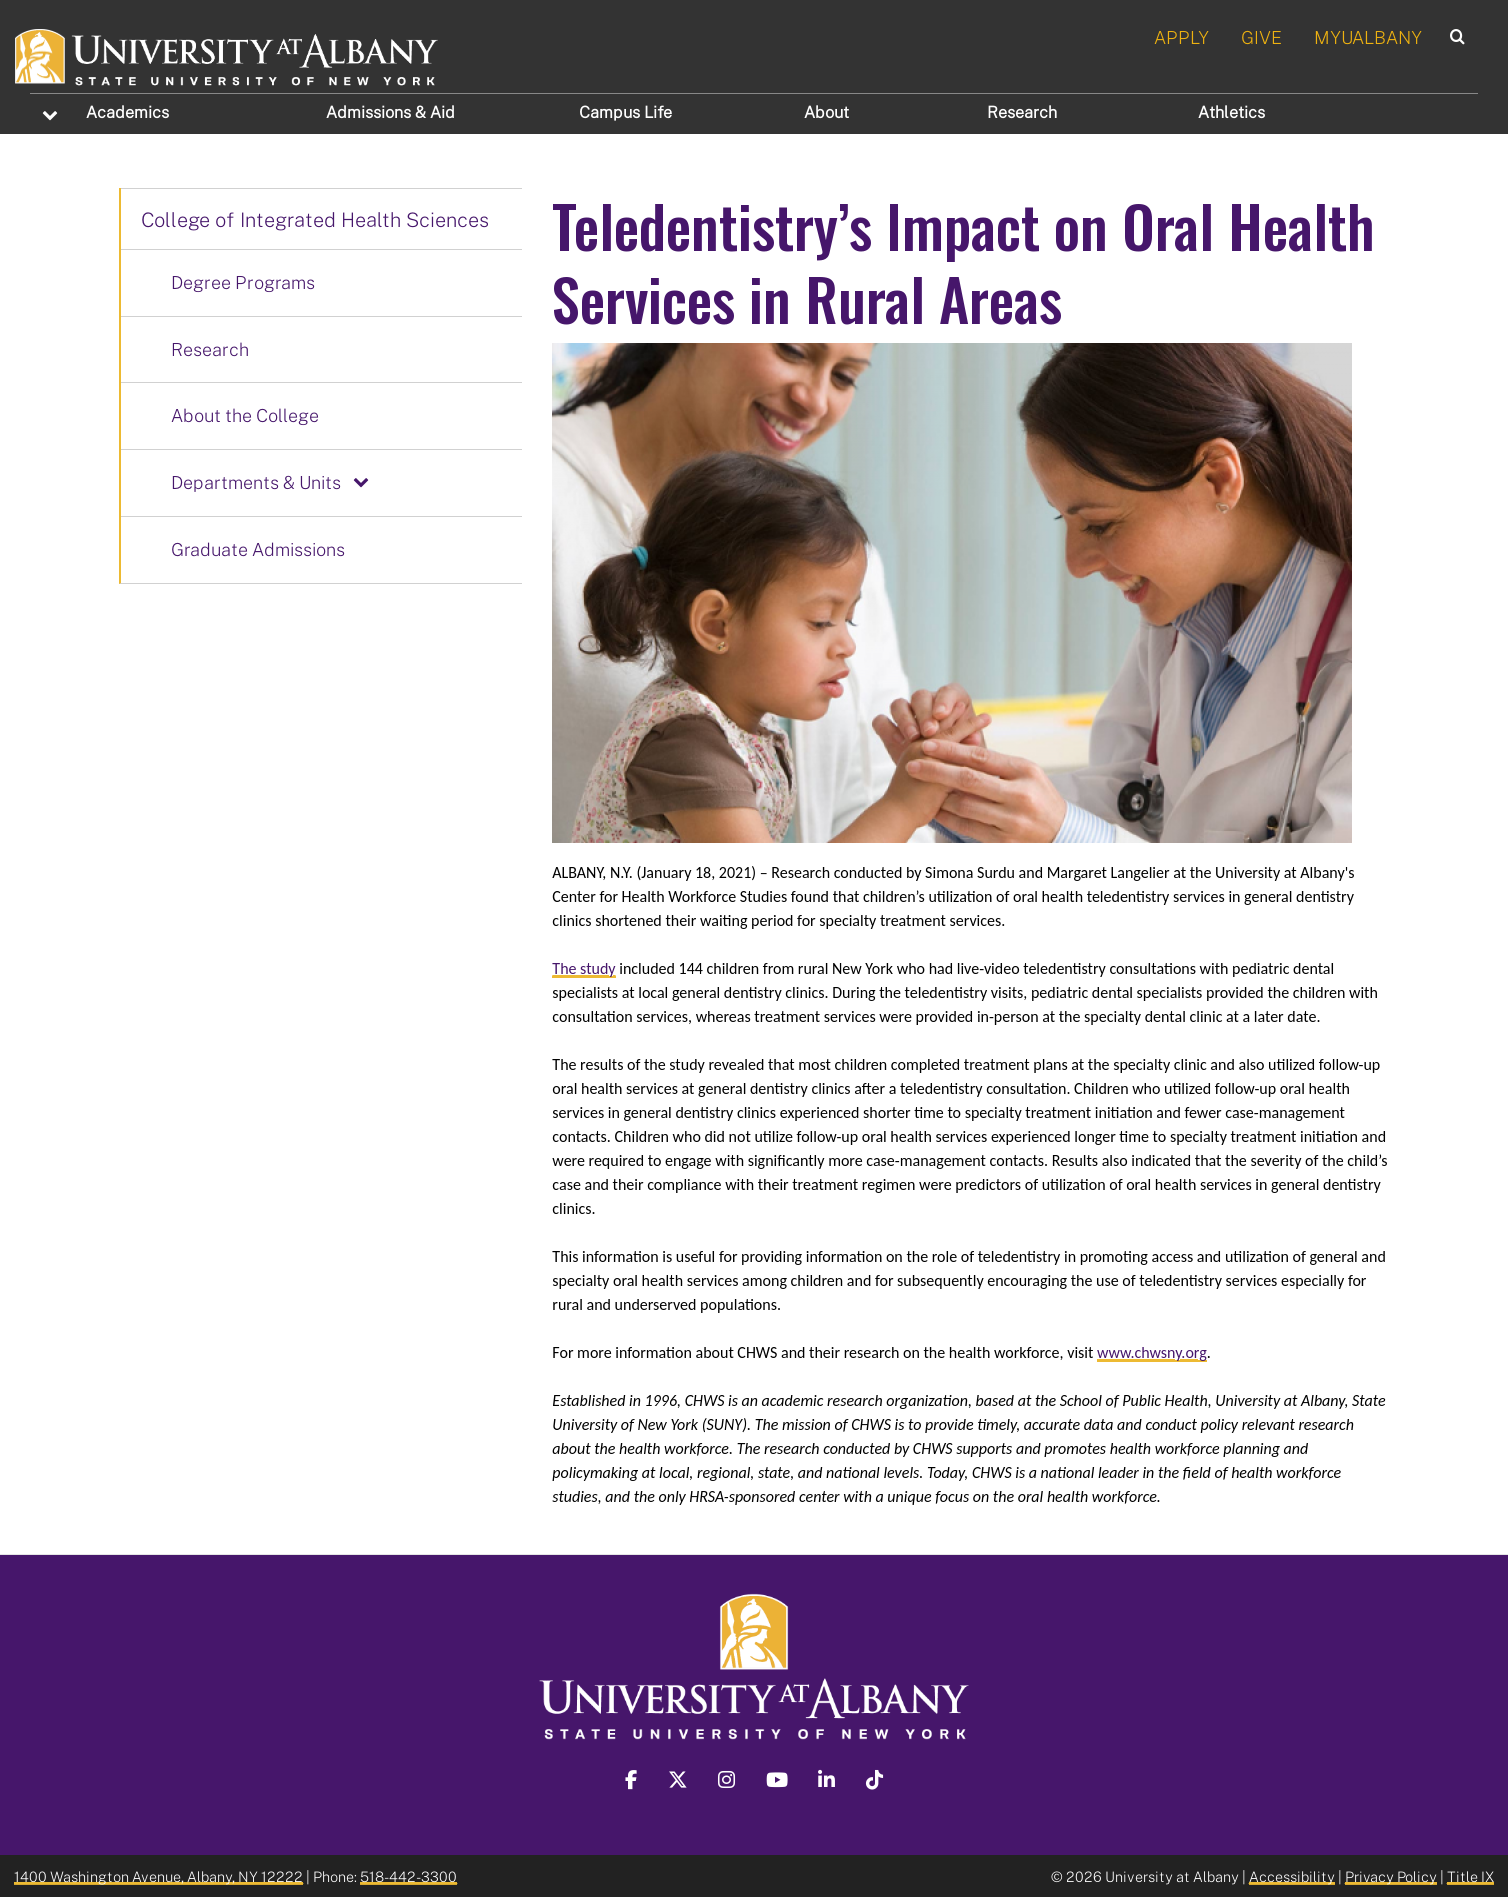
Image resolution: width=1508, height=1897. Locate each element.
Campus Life (625, 112)
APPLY (1181, 37)
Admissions (390, 112)
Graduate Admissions (258, 549)
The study (583, 967)
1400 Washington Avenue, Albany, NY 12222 (158, 1874)
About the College (245, 415)
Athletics (1231, 112)
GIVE (1261, 37)
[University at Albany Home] (227, 54)
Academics (127, 112)
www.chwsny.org (1152, 1351)
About (826, 112)
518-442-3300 (408, 1874)
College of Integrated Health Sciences (315, 219)
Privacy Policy (1391, 1874)
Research (1022, 112)
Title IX (1470, 1874)
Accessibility (1292, 1874)
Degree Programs (243, 282)
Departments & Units (256, 482)
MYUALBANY (1368, 37)
